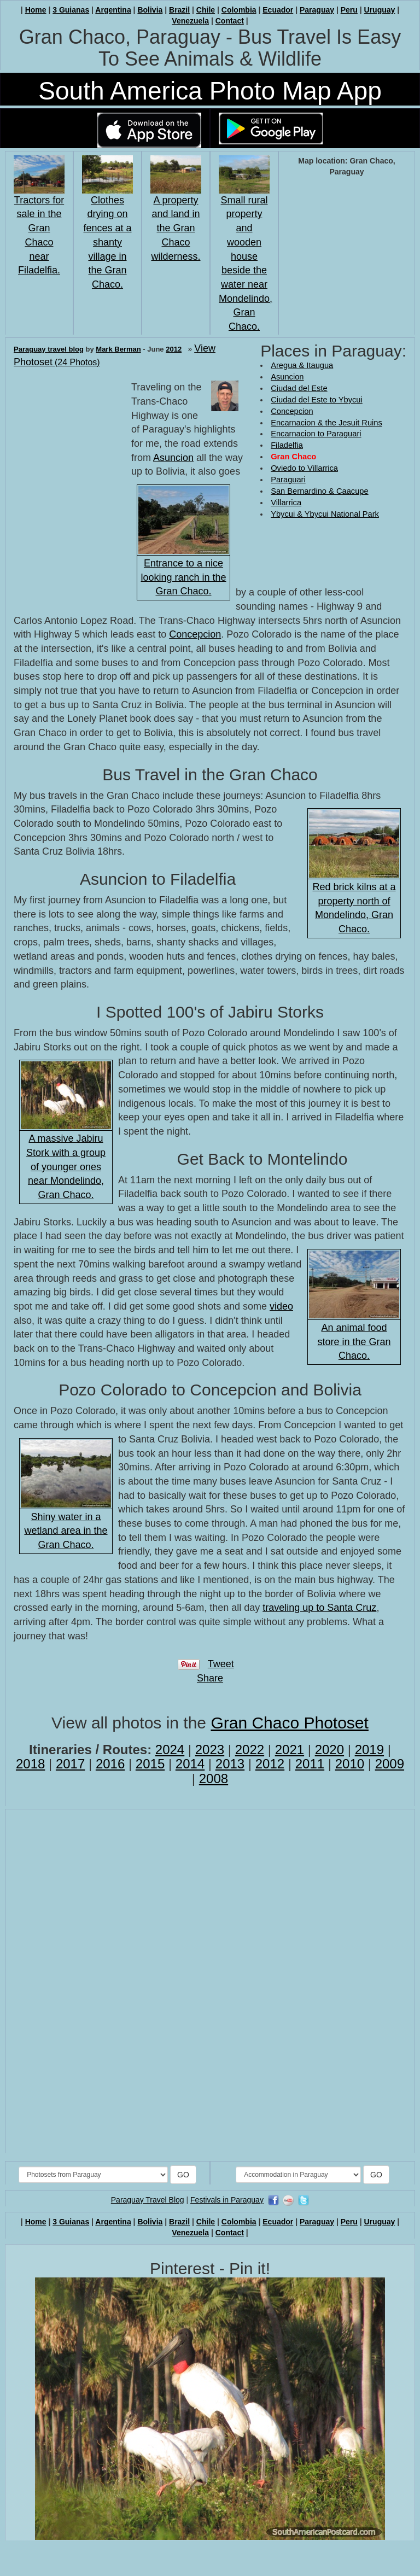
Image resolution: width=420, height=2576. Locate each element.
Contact (229, 20)
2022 (249, 1749)
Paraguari (288, 479)
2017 (70, 1763)
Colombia (238, 9)
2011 (309, 1763)
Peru (349, 9)
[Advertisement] (304, 555)
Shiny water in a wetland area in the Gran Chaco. (65, 1530)
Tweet (221, 1663)
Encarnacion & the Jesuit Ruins (326, 422)
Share (210, 1678)
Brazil (179, 9)
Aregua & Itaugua (302, 365)
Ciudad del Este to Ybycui (317, 399)
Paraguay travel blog (49, 349)
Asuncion (287, 376)
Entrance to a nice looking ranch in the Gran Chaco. (183, 577)
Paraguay (317, 9)
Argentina (113, 9)
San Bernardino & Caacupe (319, 491)
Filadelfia (287, 445)
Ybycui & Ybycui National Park (325, 514)
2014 (190, 1763)
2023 (209, 1749)
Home (35, 9)
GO (183, 2174)
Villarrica (286, 502)
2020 (329, 1749)
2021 (289, 1749)
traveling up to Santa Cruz (319, 1607)
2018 (30, 1763)
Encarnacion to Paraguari (316, 433)
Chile (205, 9)
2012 (174, 349)
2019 (369, 1749)
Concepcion (292, 411)
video (281, 1306)
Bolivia (149, 9)
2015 (150, 1763)
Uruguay (379, 9)
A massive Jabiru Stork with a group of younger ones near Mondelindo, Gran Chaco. (66, 1166)
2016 (110, 1763)
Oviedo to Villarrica (304, 468)
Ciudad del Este (299, 388)
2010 (349, 1763)
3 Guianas (70, 9)
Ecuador (277, 9)
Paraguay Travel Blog (147, 2199)
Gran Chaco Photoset (290, 1723)
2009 (389, 1763)
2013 (229, 1763)
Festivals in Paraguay (227, 2199)
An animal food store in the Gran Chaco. (353, 1341)
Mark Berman (118, 349)
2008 (213, 1778)
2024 (169, 1749)
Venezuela (190, 20)
